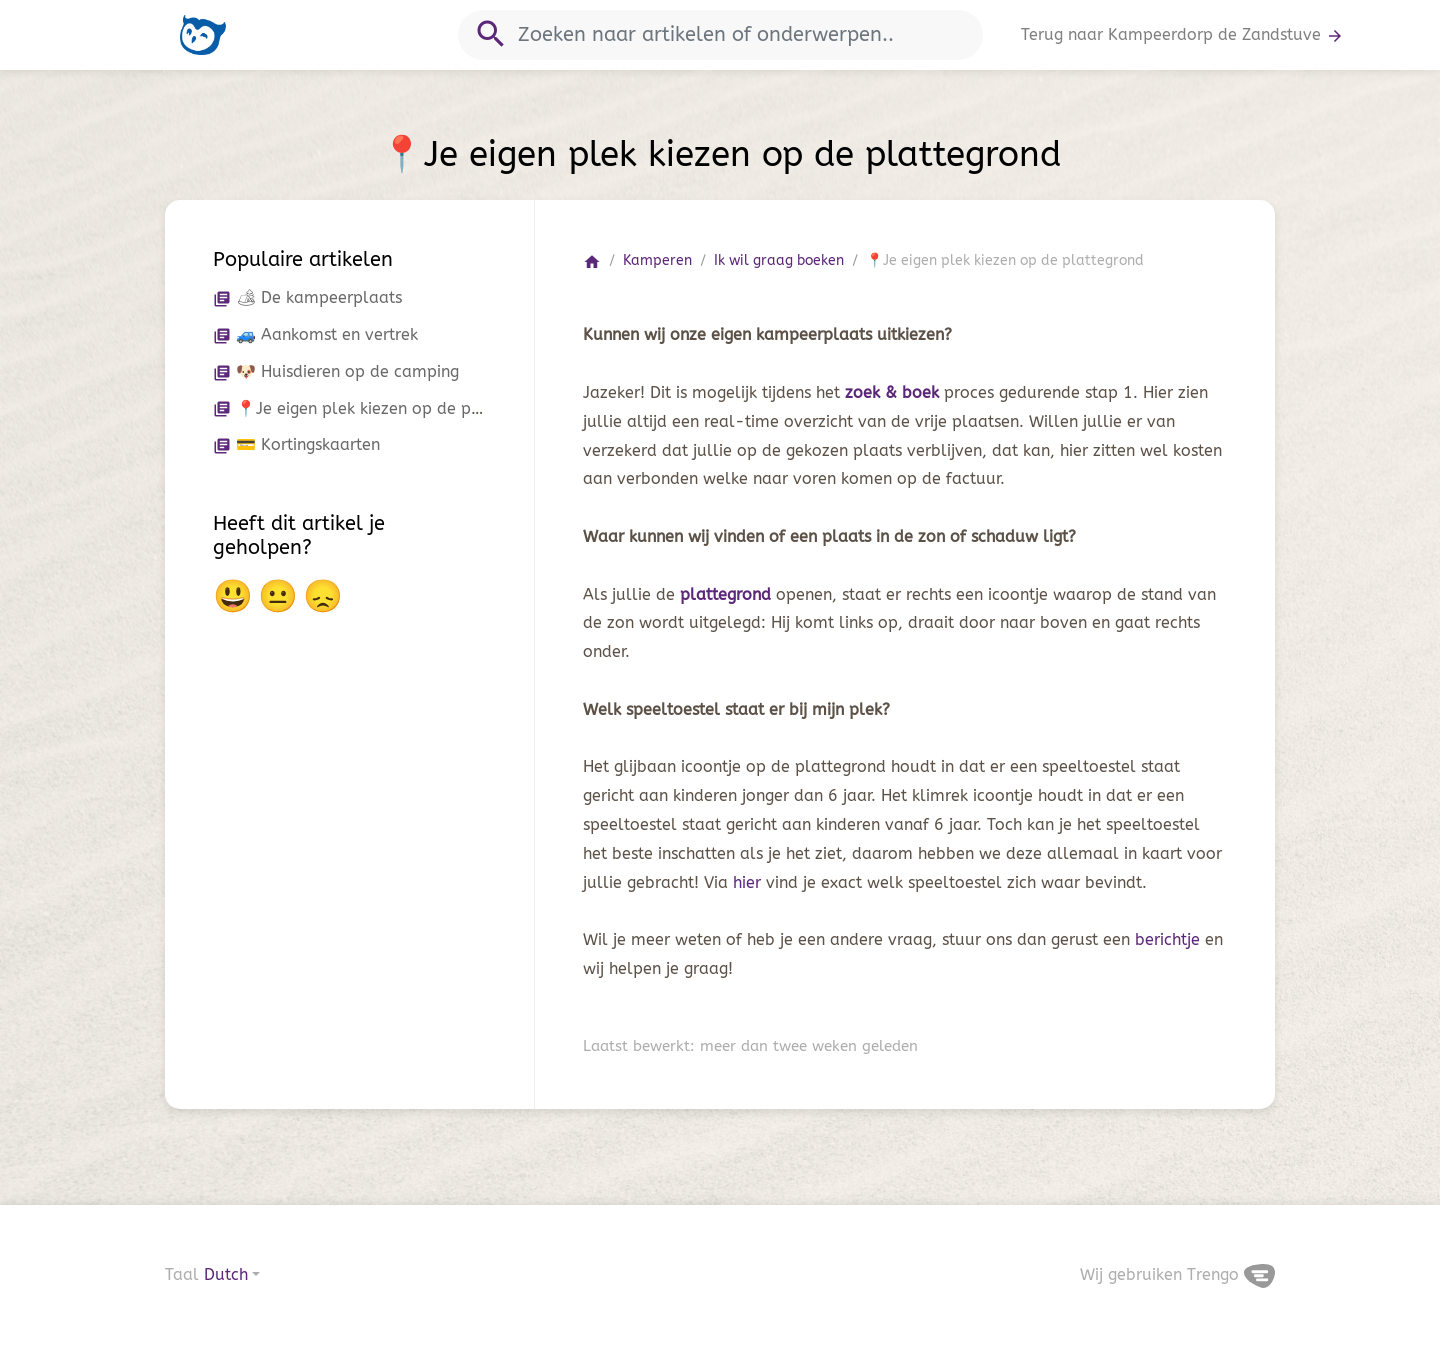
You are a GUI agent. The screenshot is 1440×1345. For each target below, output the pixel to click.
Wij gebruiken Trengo (1177, 1274)
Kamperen (657, 260)
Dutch (226, 1274)
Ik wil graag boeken (779, 260)
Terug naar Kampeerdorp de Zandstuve (1182, 35)
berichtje (1170, 939)
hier (749, 882)
